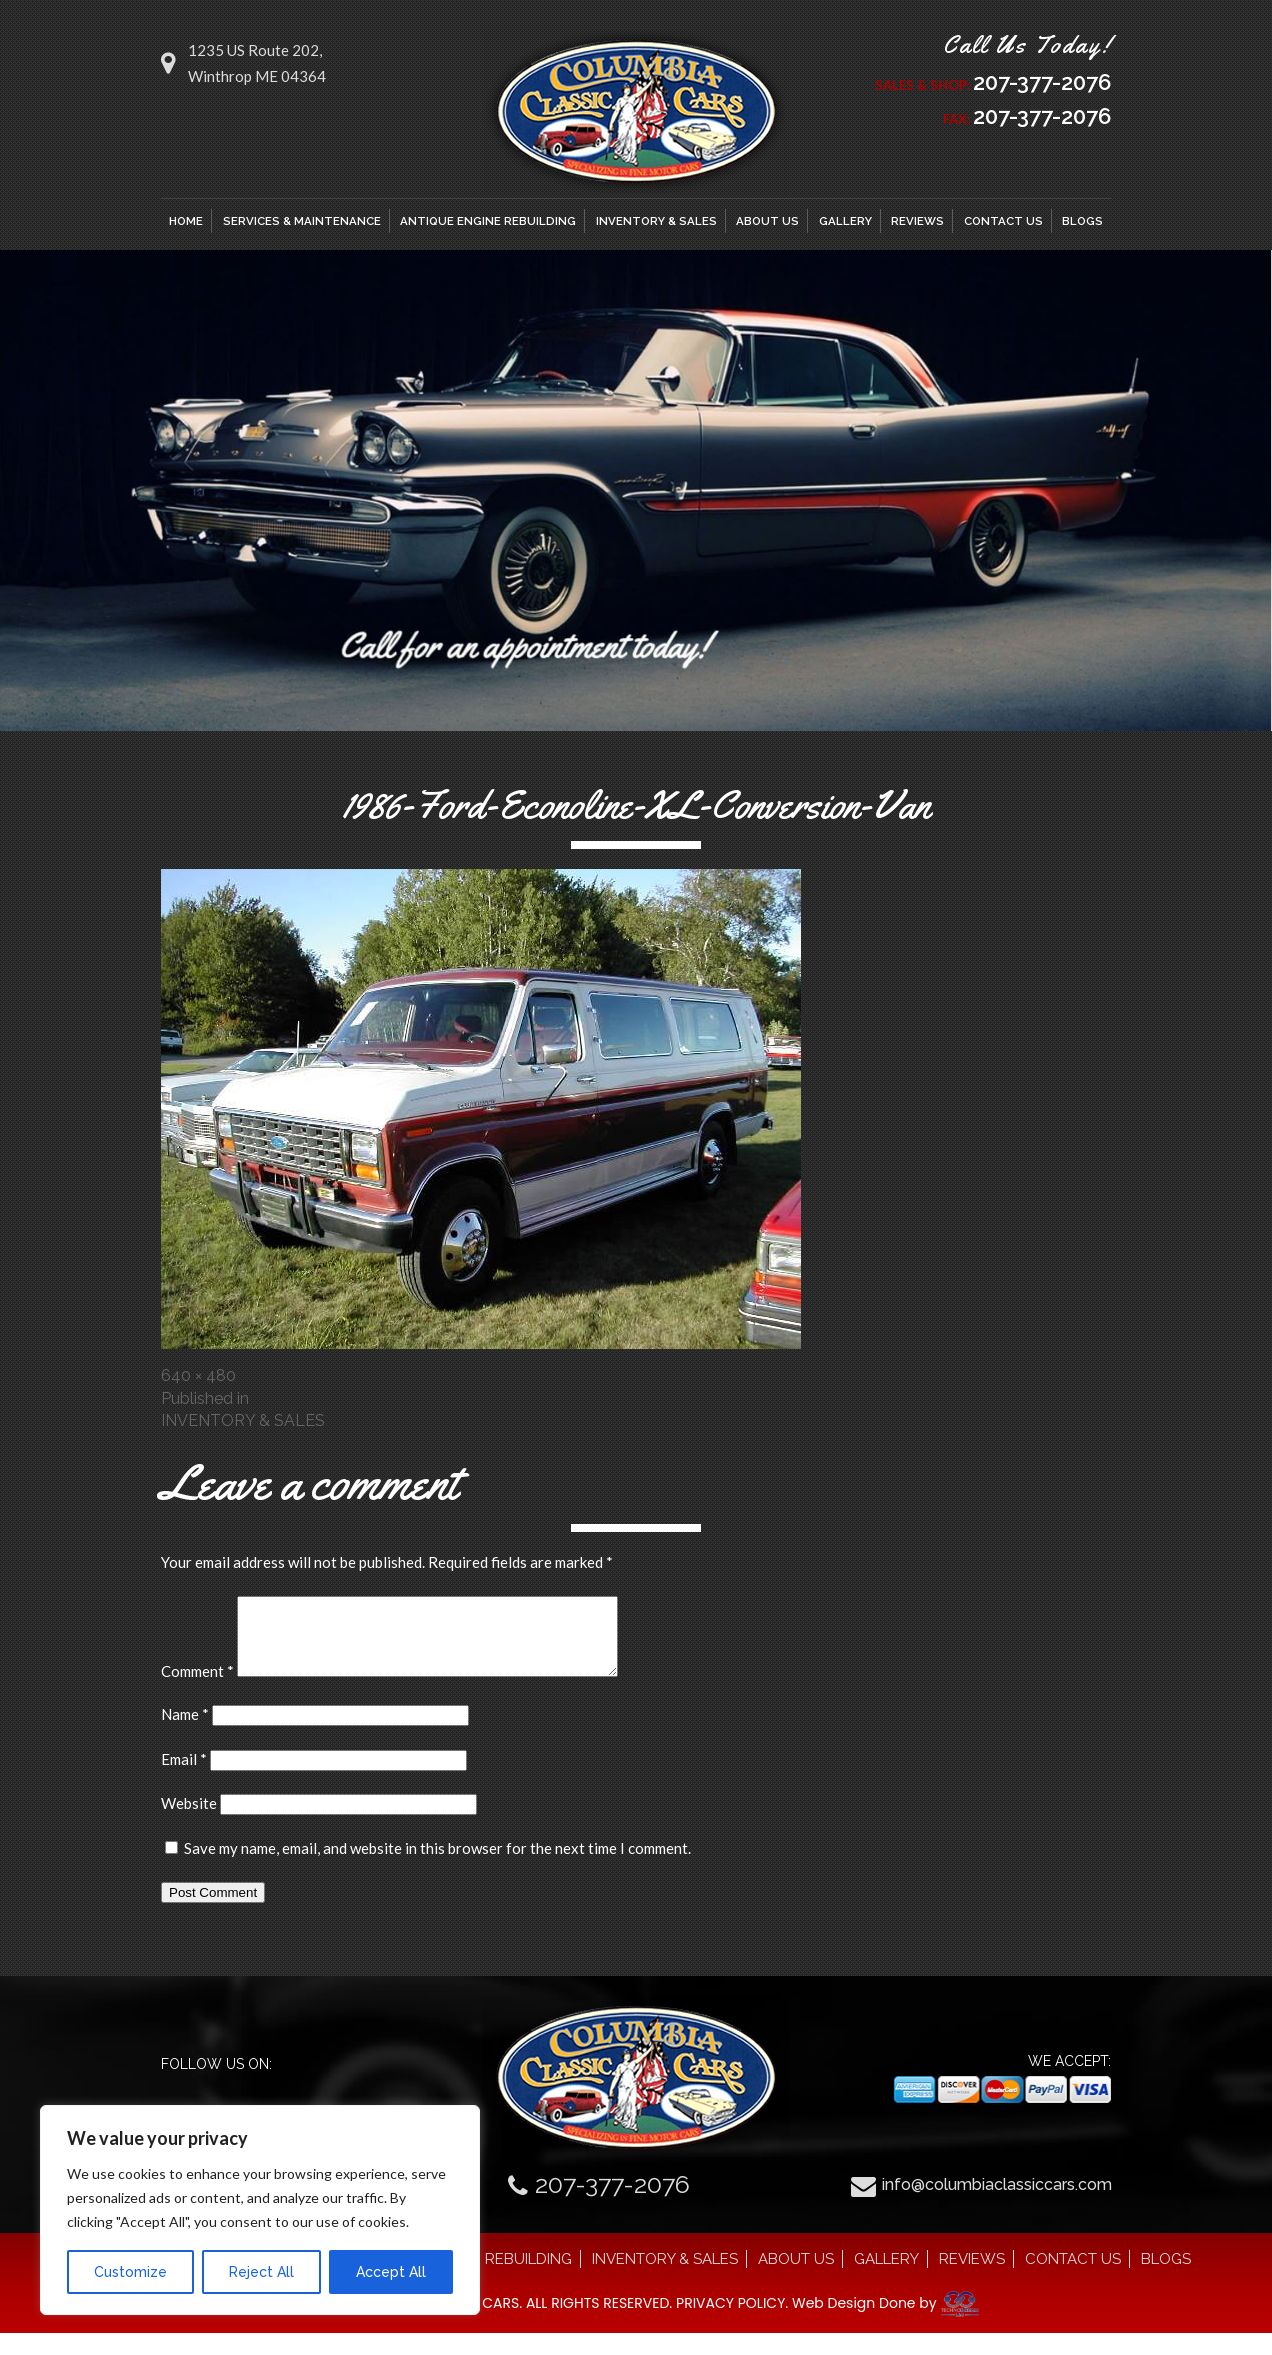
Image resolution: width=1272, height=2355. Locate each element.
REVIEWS (917, 228)
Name (185, 1736)
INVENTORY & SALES (656, 228)
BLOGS (1082, 228)
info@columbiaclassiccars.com (997, 2206)
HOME (186, 228)
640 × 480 (198, 1382)
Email (184, 1781)
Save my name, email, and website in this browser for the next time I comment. (437, 1870)
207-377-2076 (1030, 83)
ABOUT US (767, 228)
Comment (197, 1693)
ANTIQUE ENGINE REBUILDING (488, 228)
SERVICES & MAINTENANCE (302, 228)
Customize (130, 2272)
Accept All (391, 2272)
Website (189, 1825)
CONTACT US (1003, 228)
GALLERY (845, 228)
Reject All (261, 2272)
